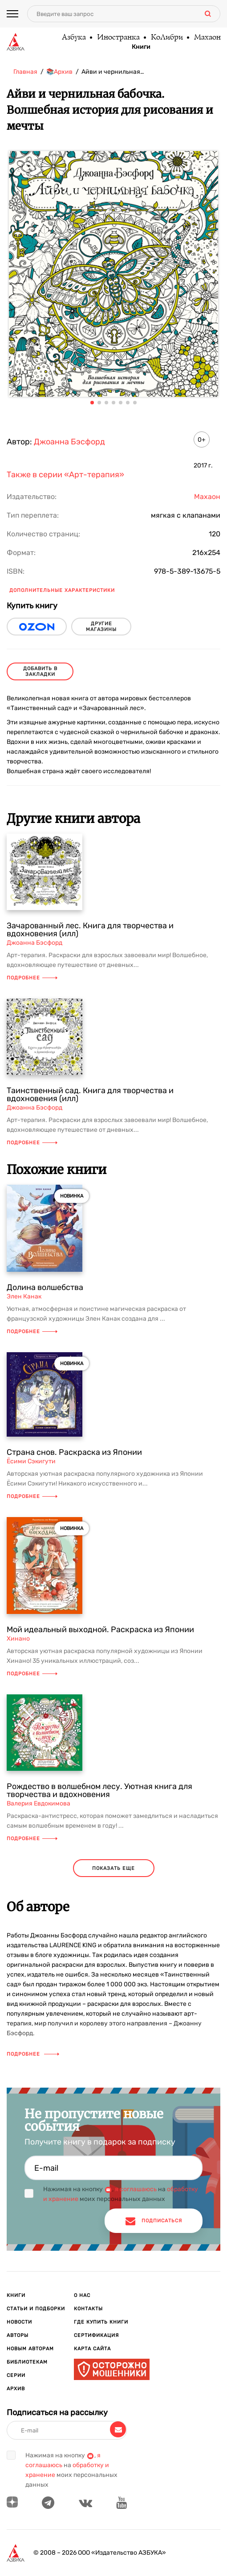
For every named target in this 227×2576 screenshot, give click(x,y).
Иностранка (118, 38)
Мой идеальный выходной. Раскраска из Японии (100, 1629)
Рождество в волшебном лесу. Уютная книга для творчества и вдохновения (99, 1790)
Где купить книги (101, 2322)
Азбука (73, 38)
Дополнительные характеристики (62, 590)
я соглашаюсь (136, 2189)
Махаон (207, 38)
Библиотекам (27, 2362)
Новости (19, 2322)
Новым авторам (30, 2349)
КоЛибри (166, 38)
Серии (16, 2375)
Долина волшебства (45, 1287)
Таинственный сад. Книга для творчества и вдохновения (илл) (90, 1094)
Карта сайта (92, 2349)
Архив (16, 2389)
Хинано (18, 1638)
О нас (82, 2295)
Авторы (17, 2335)
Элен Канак (24, 1296)
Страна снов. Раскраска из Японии (74, 1452)
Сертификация (96, 2335)
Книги (141, 47)
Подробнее (32, 978)
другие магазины (101, 626)
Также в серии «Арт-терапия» (65, 475)
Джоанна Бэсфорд (69, 442)
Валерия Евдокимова (38, 1803)
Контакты (88, 2309)
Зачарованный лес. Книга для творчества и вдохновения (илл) (90, 930)
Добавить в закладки (40, 671)
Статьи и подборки (36, 2309)
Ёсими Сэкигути (31, 1461)
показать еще (113, 1868)
